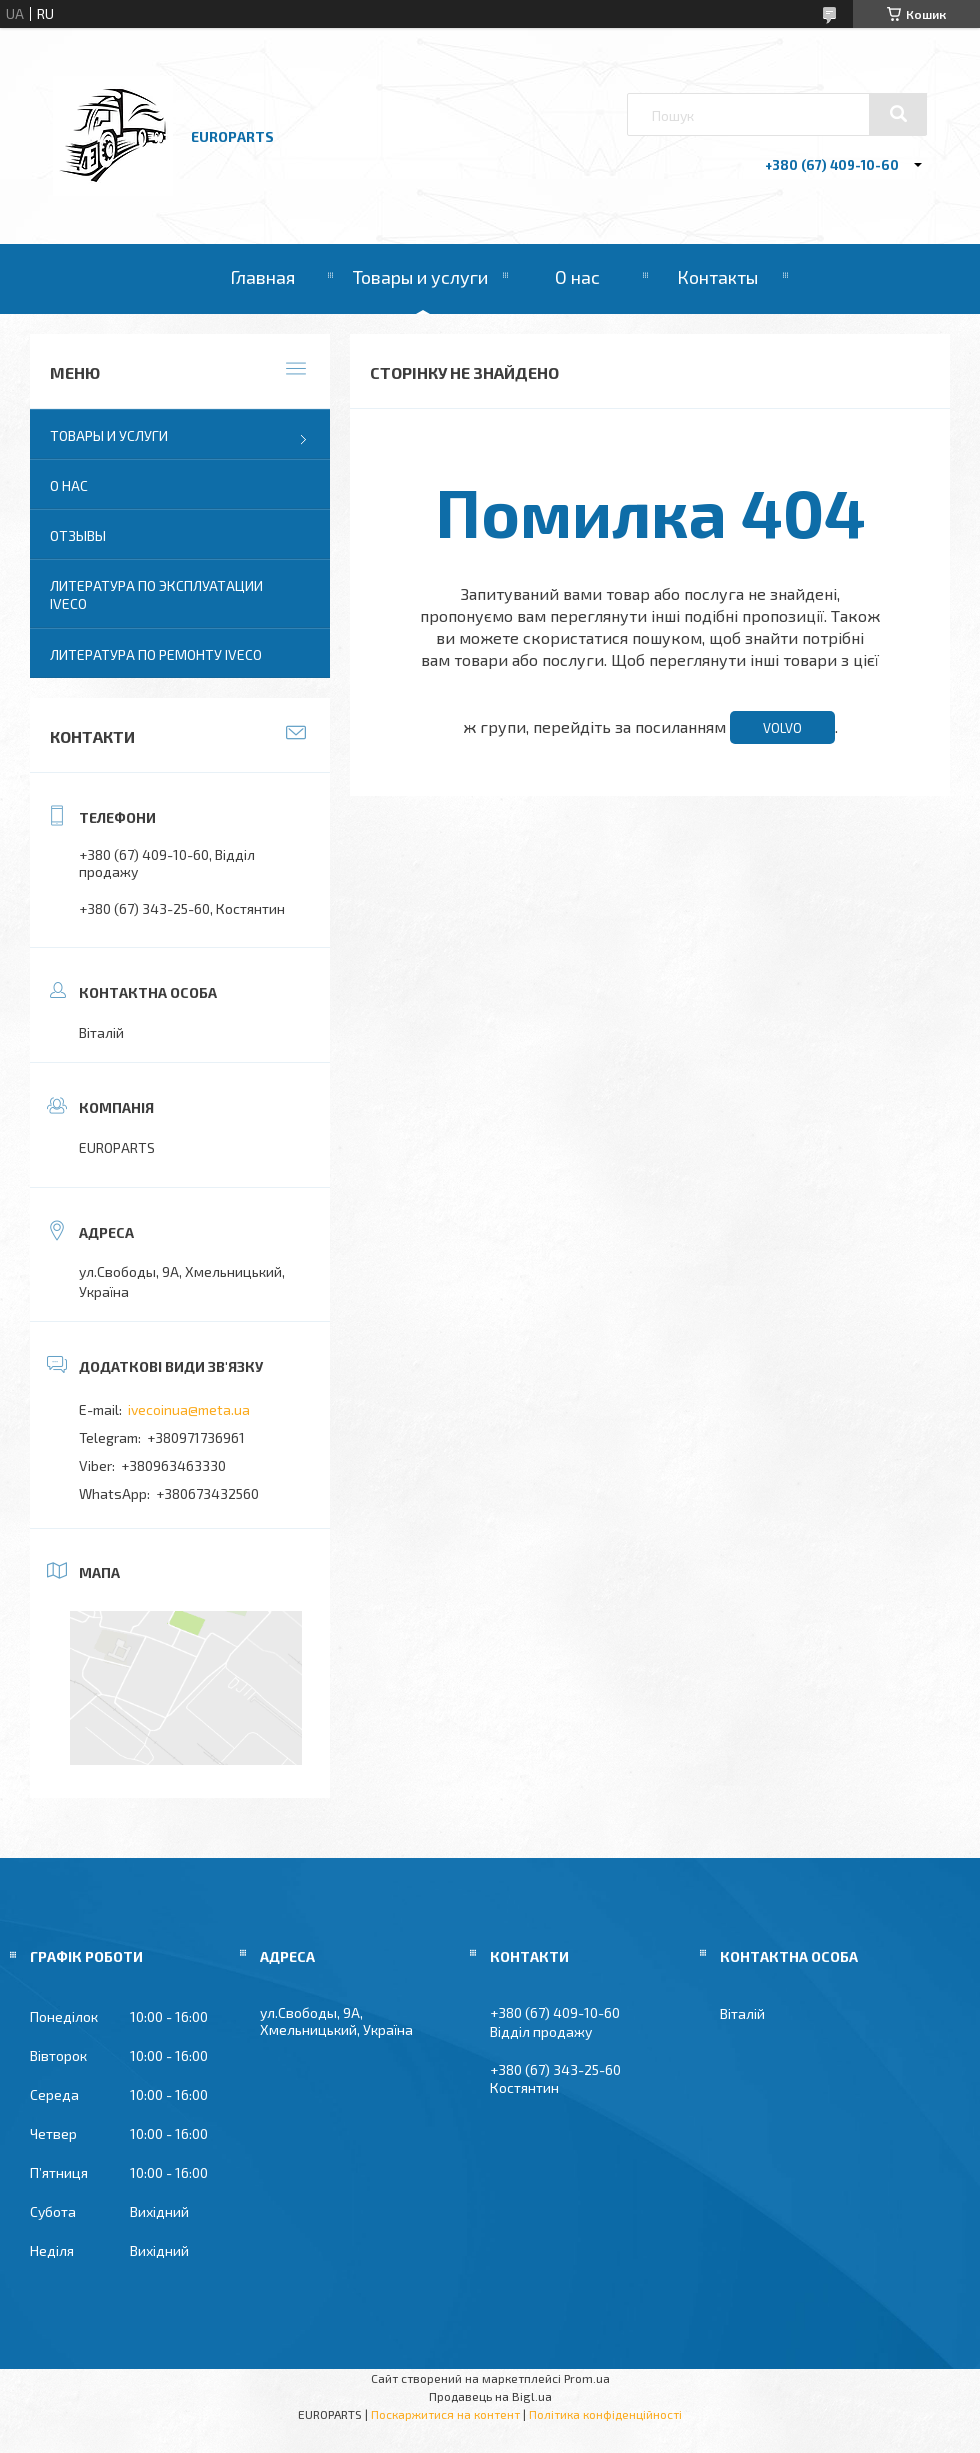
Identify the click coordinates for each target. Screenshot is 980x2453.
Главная (262, 277)
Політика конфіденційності (605, 2414)
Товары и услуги (420, 277)
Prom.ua (587, 2378)
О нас (577, 277)
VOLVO (782, 728)
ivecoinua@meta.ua (189, 1409)
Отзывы (78, 535)
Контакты (717, 277)
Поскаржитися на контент (445, 2414)
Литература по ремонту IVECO (156, 654)
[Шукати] (898, 114)
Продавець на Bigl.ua (490, 2396)
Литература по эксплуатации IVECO (156, 594)
